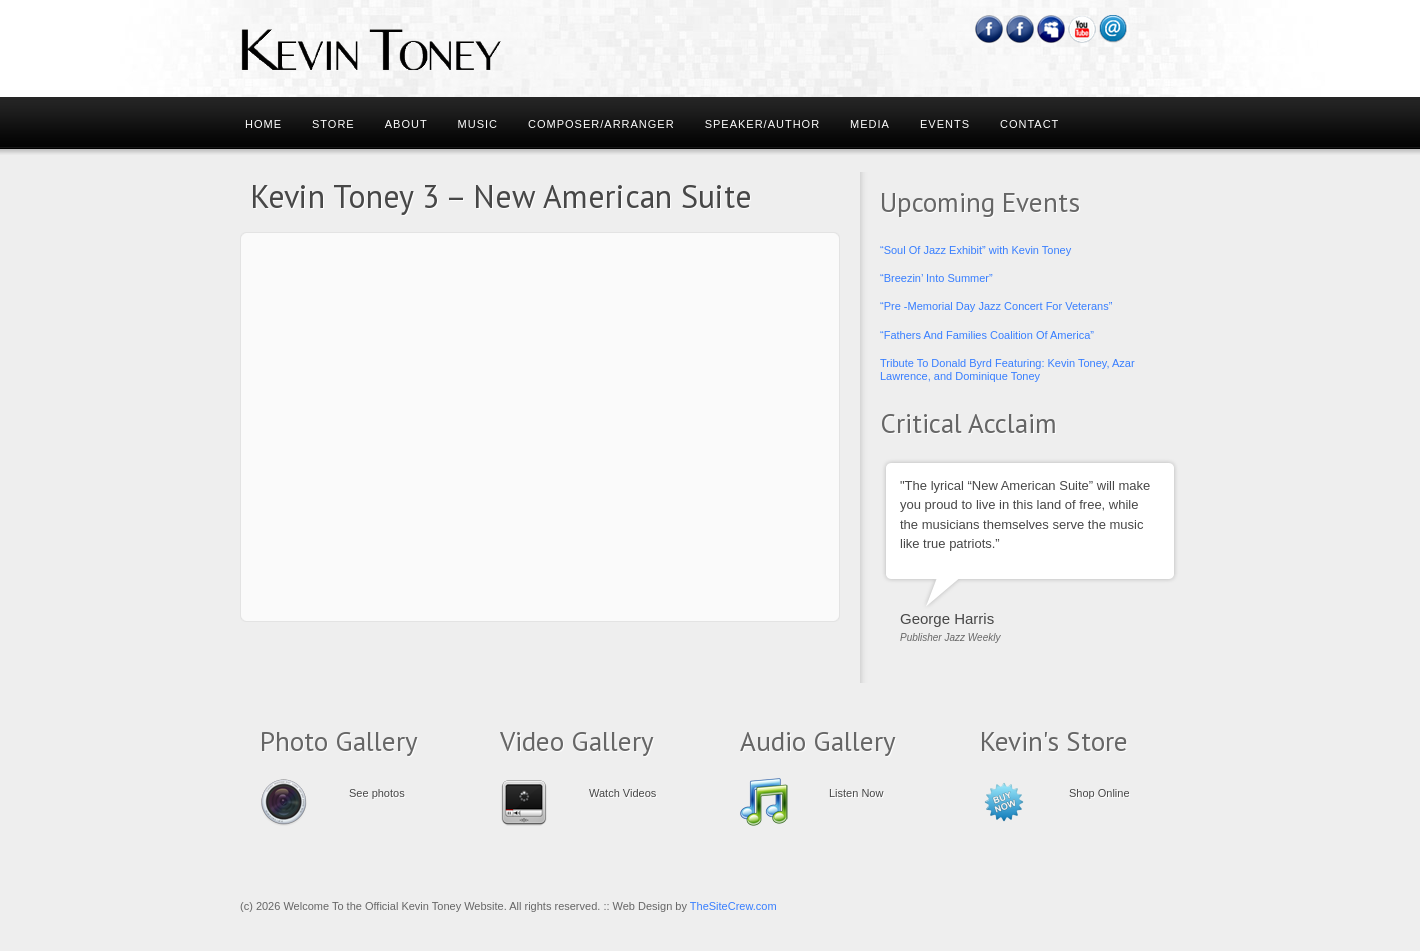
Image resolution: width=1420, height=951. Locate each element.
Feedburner (1020, 29)
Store (333, 124)
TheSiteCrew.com (733, 906)
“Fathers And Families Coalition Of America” (987, 335)
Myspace (1051, 29)
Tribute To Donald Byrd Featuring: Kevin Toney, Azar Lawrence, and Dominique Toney (1007, 369)
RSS (1144, 29)
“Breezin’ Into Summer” (936, 278)
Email (1113, 29)
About (406, 124)
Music (478, 124)
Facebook (989, 29)
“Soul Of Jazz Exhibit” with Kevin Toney (975, 250)
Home (263, 124)
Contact (1029, 124)
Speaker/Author (762, 124)
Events (945, 124)
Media (870, 124)
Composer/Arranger (601, 124)
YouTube (1082, 29)
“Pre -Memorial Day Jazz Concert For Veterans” (996, 306)
